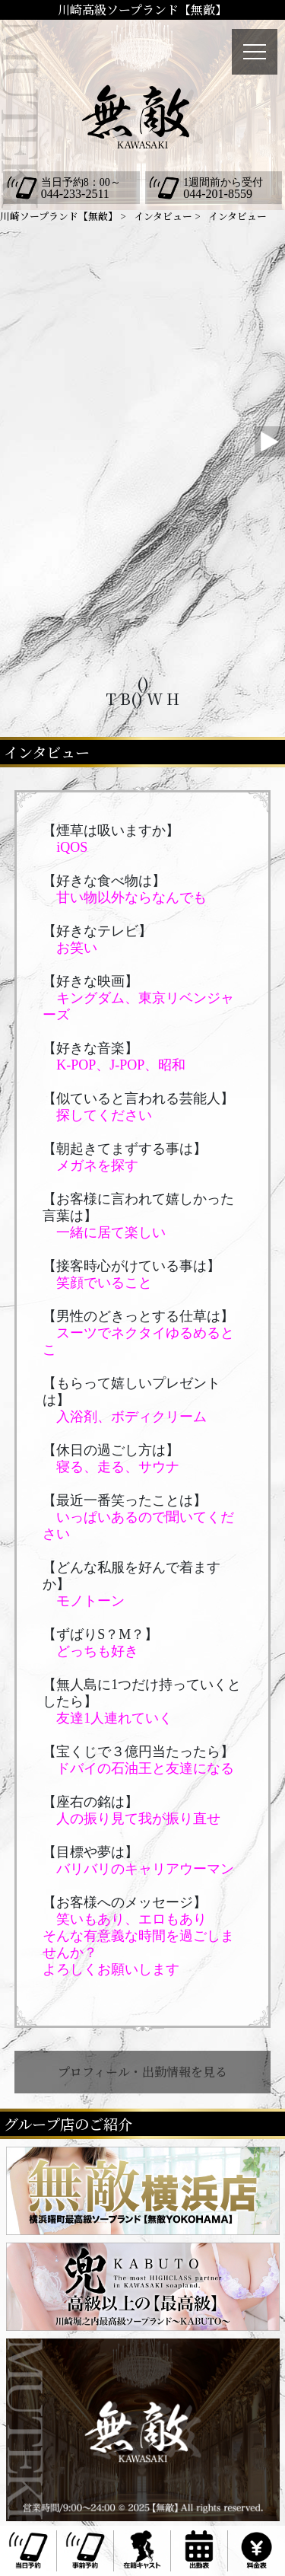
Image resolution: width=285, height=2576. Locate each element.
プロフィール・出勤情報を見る (142, 2071)
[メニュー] (254, 52)
